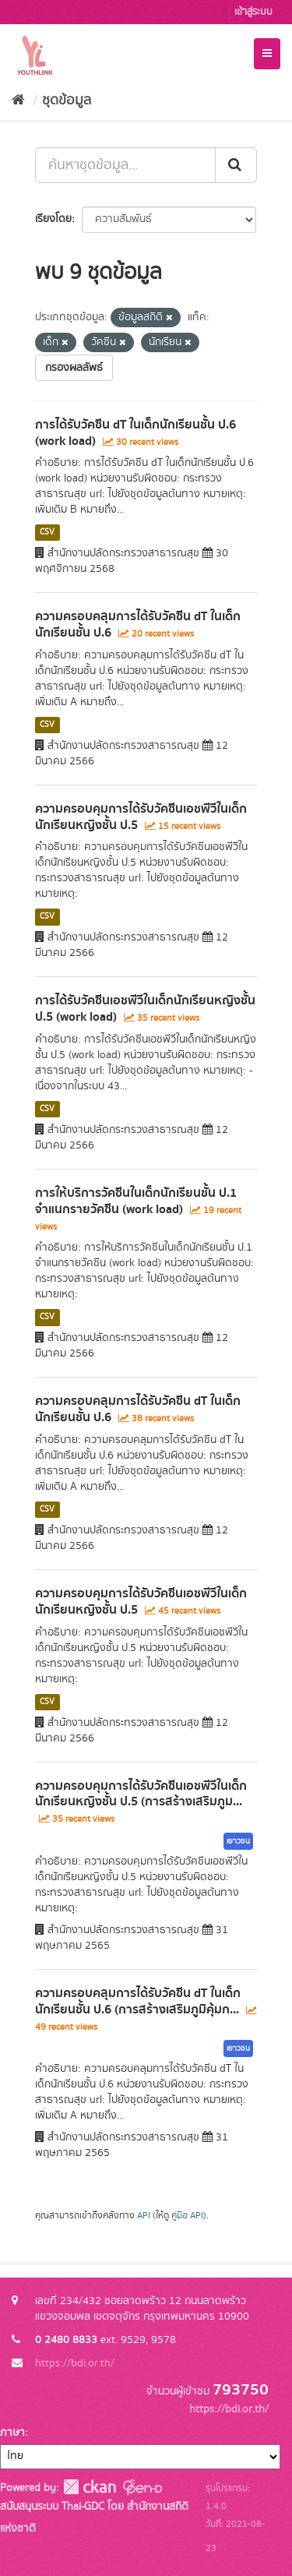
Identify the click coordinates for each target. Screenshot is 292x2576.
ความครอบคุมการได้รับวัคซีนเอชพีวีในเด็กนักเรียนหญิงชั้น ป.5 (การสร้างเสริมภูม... (141, 1794)
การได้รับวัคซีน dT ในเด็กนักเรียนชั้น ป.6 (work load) (135, 433)
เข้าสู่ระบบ (253, 12)
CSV (47, 532)
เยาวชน (238, 1841)
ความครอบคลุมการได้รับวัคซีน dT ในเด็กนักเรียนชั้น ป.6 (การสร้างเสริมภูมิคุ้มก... (138, 2001)
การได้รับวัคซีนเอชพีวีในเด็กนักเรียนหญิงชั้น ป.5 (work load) (145, 1008)
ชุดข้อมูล (66, 100)
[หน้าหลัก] (18, 100)
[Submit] (236, 165)
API (143, 2215)
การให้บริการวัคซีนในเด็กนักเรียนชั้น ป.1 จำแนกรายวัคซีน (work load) (136, 1201)
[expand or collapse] (267, 53)
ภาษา (12, 2432)
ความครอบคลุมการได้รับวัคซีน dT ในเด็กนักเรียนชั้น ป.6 (138, 624)
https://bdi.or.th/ (74, 2363)
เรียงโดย (53, 219)
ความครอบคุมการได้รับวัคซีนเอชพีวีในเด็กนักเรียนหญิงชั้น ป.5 (141, 817)
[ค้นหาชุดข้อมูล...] (125, 165)
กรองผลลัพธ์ (74, 368)
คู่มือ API (187, 2215)
